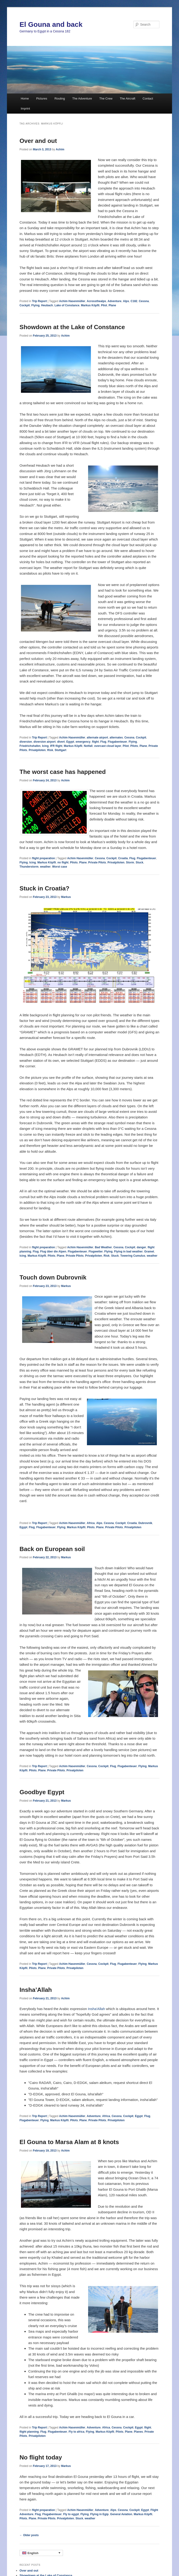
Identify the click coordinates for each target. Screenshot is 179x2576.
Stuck (139, 862)
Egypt (70, 741)
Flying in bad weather (128, 1251)
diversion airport (45, 741)
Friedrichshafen (30, 746)
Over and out (38, 140)
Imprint (25, 108)
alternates (116, 737)
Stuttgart (60, 750)
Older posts (29, 2535)
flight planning (29, 2431)
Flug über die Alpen (53, 1251)
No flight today (41, 2457)
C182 (134, 301)
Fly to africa (76, 2431)
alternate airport (97, 737)
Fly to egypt (71, 2514)
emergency (83, 741)
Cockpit (25, 305)
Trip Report (39, 301)
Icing (45, 746)
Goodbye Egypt (42, 1792)
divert (61, 741)
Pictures (41, 98)
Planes (138, 2431)
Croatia (123, 858)
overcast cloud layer (107, 746)
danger (141, 1247)
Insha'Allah (96, 2009)
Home (25, 98)
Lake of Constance (67, 305)
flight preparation (43, 858)
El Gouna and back (51, 24)
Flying (35, 305)
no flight (63, 862)
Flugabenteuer (117, 741)
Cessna (144, 301)
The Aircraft (127, 98)
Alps (126, 301)
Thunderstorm (29, 866)
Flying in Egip (99, 2514)
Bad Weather (103, 1247)
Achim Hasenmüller (72, 301)
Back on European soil (52, 1548)
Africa (91, 1523)
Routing (60, 98)
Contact (148, 98)
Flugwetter (96, 1251)
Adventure (114, 301)
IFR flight (56, 746)
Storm (130, 862)
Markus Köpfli (90, 305)
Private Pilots (97, 862)
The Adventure (82, 98)
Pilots (134, 746)
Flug (103, 741)
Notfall (88, 746)
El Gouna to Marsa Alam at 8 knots (69, 2141)
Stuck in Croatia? (44, 888)
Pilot (104, 305)
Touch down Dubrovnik (53, 1277)
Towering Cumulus (132, 1255)
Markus (66, 897)
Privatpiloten (37, 750)
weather (45, 866)
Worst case (59, 866)
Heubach (47, 305)
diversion (26, 741)
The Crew (105, 98)
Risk (50, 750)
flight (95, 741)
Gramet (149, 1251)
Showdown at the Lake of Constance (72, 327)
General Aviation (121, 2514)
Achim (60, 149)
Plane (112, 305)
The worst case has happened (63, 771)
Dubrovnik (145, 1523)
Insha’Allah (36, 1989)
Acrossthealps (96, 301)
